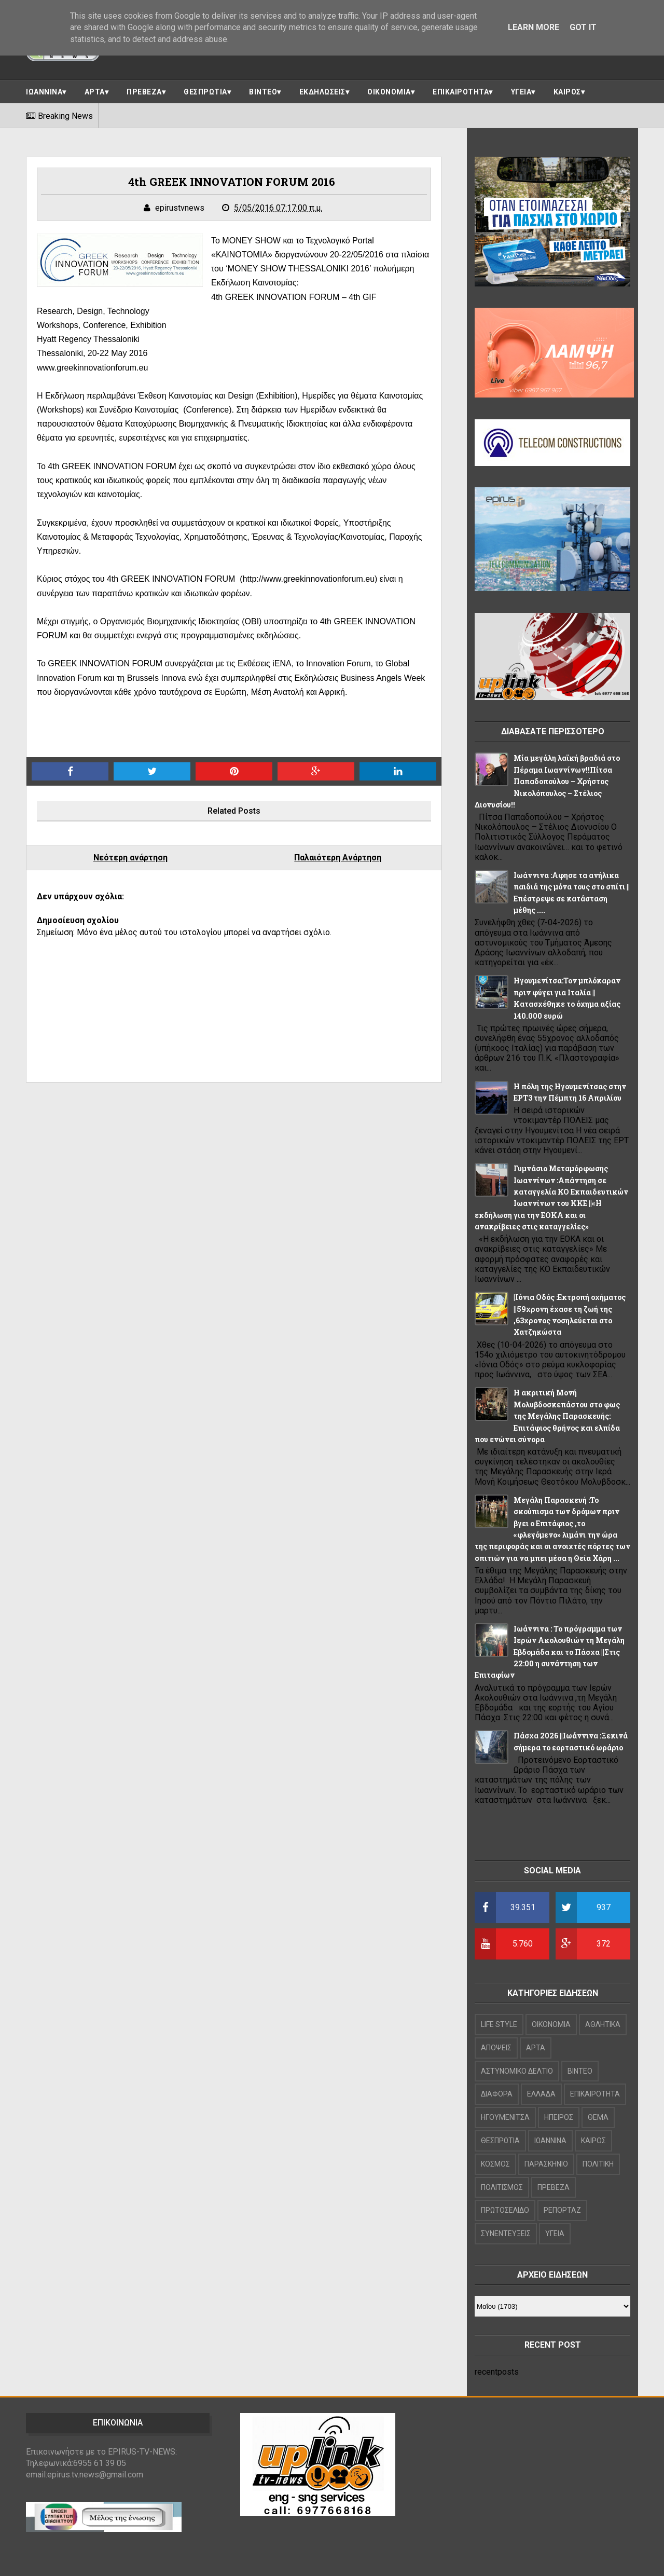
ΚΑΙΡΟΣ (567, 92)
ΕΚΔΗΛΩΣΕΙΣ (322, 92)
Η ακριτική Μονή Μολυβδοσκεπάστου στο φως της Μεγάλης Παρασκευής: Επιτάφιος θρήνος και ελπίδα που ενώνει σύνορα (547, 1416)
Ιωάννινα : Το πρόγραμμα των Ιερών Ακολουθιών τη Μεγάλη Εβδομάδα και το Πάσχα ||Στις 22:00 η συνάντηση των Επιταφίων (550, 1652)
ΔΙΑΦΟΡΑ (497, 2094)
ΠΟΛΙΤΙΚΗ (598, 2164)
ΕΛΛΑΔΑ (541, 2094)
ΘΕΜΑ (598, 2117)
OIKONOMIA (551, 2024)
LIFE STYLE (499, 2024)
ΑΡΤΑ (95, 92)
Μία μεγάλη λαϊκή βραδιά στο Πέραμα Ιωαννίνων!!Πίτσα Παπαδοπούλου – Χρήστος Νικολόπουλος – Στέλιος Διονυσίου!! (547, 781)
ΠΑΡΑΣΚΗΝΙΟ (546, 2164)
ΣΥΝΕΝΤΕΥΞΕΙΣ (506, 2233)
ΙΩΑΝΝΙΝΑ (44, 92)
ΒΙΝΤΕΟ (263, 92)
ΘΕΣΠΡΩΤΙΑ (205, 92)
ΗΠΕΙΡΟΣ (558, 2117)
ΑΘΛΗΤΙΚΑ (602, 2024)
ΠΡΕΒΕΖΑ (144, 92)
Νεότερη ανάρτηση (130, 857)
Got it (583, 27)
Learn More (533, 27)
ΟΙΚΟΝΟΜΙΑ (389, 92)
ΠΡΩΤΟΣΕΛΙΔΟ (505, 2210)
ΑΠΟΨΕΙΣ (496, 2048)
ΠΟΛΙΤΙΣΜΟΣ (502, 2187)
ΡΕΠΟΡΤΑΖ (562, 2210)
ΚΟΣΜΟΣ (495, 2164)
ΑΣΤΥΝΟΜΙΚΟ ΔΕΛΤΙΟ (517, 2071)
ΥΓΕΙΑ (521, 92)
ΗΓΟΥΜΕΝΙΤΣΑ (505, 2117)
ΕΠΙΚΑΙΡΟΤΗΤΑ (461, 92)
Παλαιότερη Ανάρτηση (337, 857)
